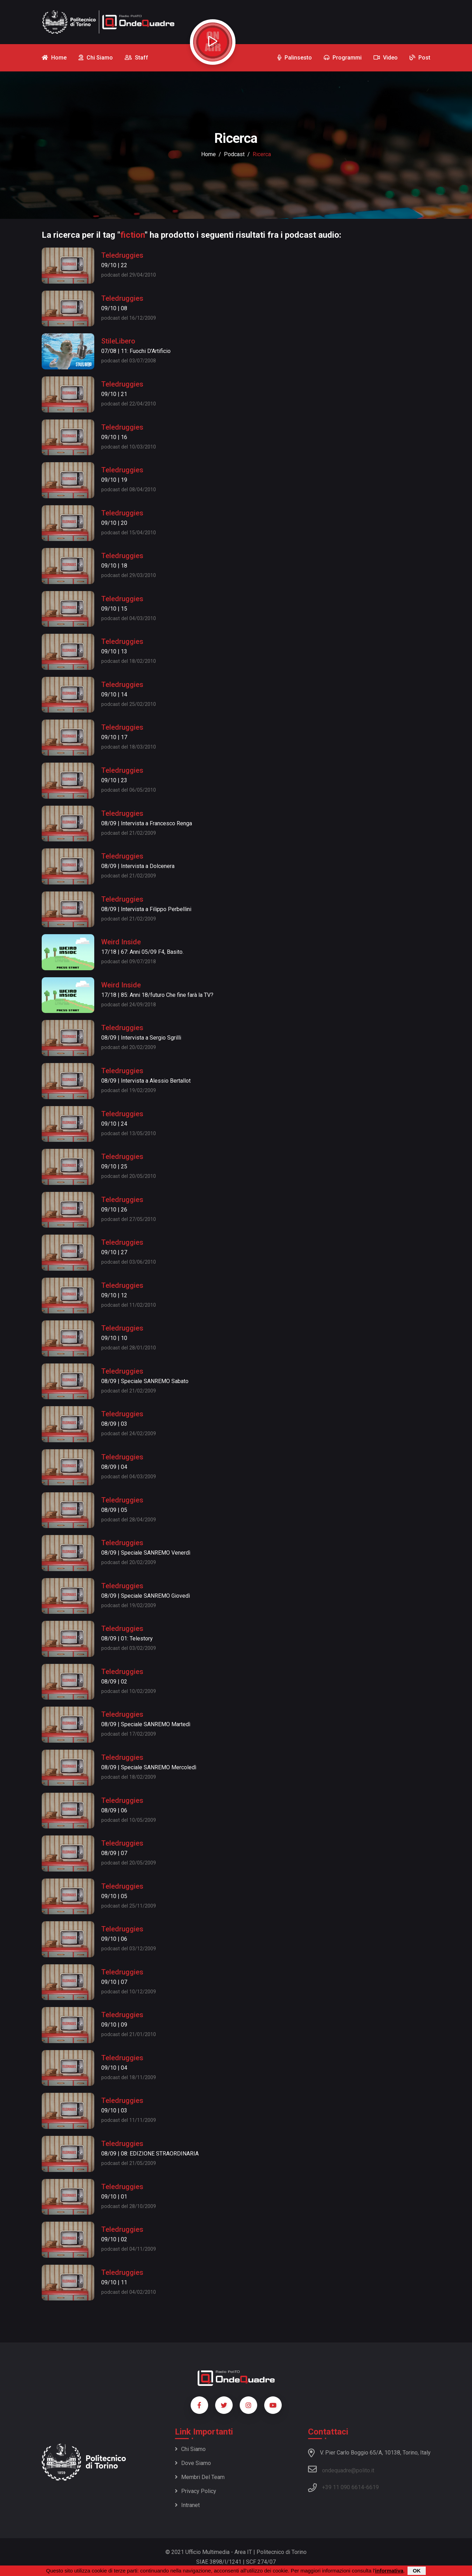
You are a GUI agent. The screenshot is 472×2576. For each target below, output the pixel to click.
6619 (372, 2487)
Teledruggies (122, 255)
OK (417, 2571)
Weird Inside (121, 942)
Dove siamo (193, 2463)
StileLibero (118, 341)
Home (208, 154)
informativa (389, 2571)
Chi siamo (190, 2449)
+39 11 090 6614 (343, 2487)
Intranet (187, 2505)
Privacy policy (195, 2491)
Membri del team (200, 2477)
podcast (234, 154)
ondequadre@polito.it (341, 2469)
